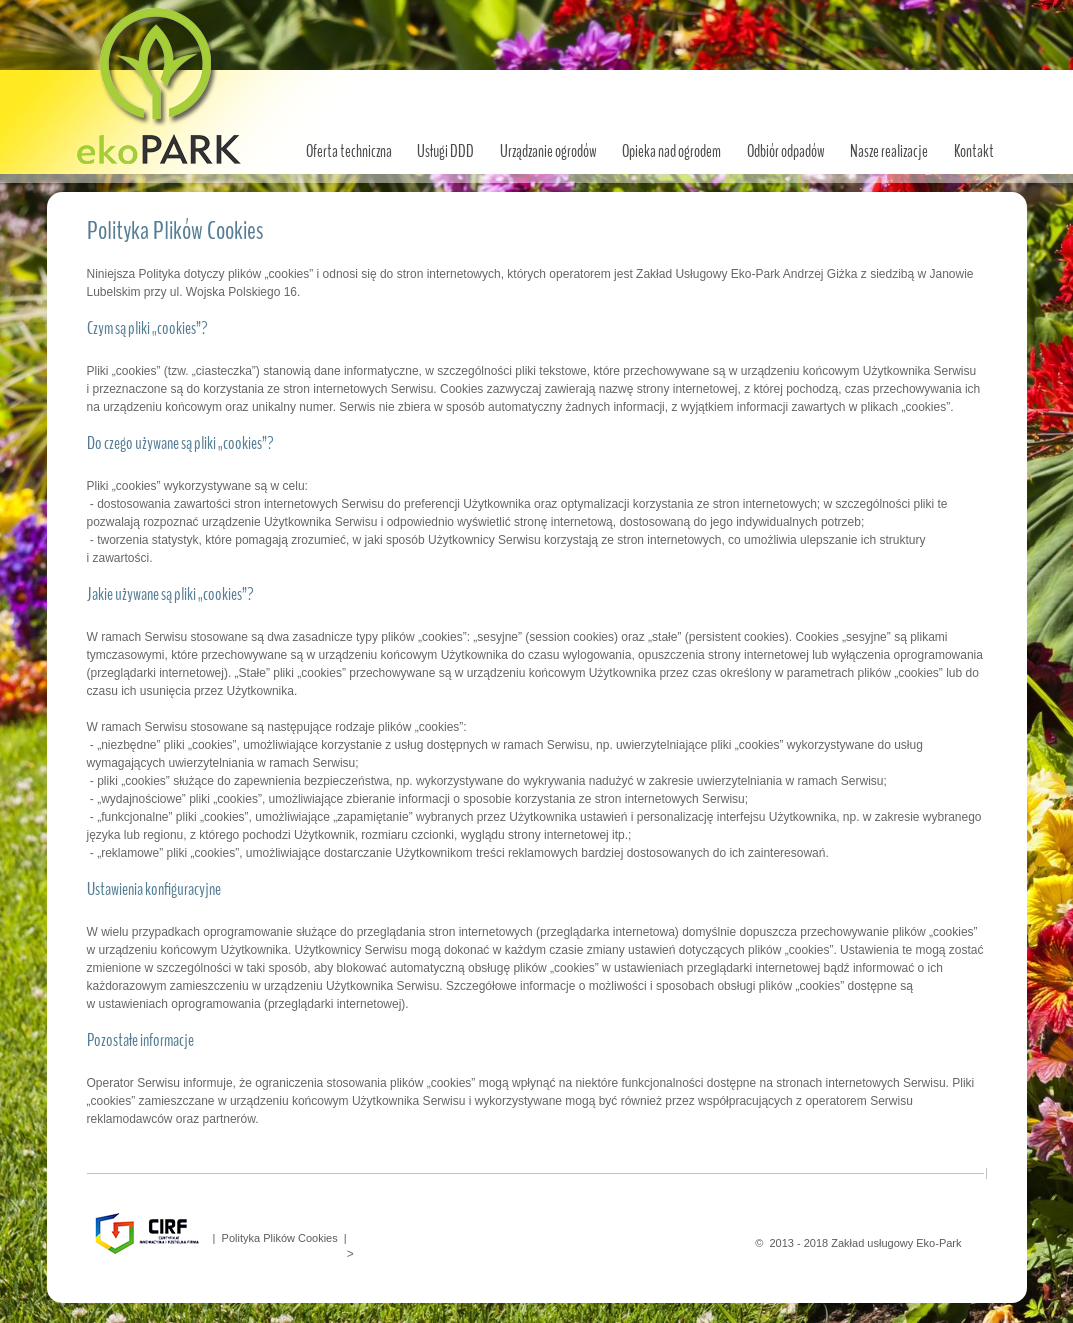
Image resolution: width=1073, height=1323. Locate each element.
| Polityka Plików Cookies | (277, 1238)
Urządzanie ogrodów (548, 151)
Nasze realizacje (889, 151)
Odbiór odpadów (786, 151)
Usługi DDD (445, 151)
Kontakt (974, 151)
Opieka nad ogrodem (671, 151)
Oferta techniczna (349, 151)
